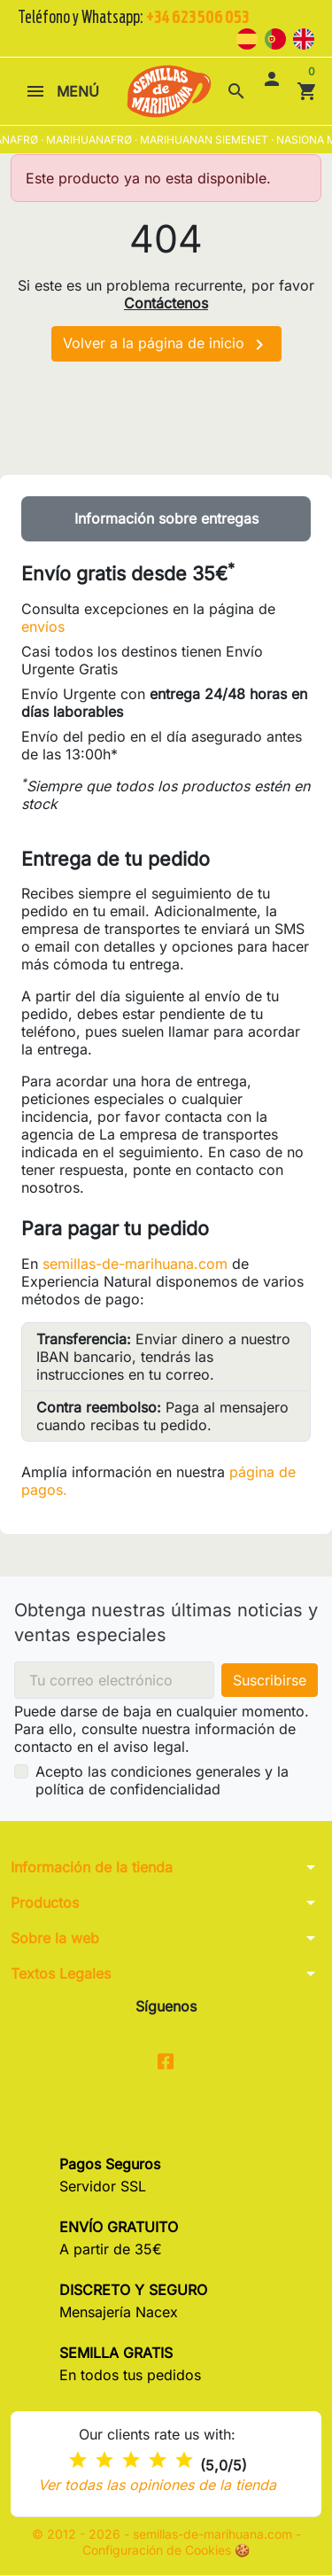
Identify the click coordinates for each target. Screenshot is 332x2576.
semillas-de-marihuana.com (135, 1263)
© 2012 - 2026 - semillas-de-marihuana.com (164, 2534)
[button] (236, 91)
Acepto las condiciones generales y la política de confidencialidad (162, 1780)
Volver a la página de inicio (166, 344)
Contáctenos (166, 303)
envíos (43, 626)
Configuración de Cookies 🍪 (166, 2550)
